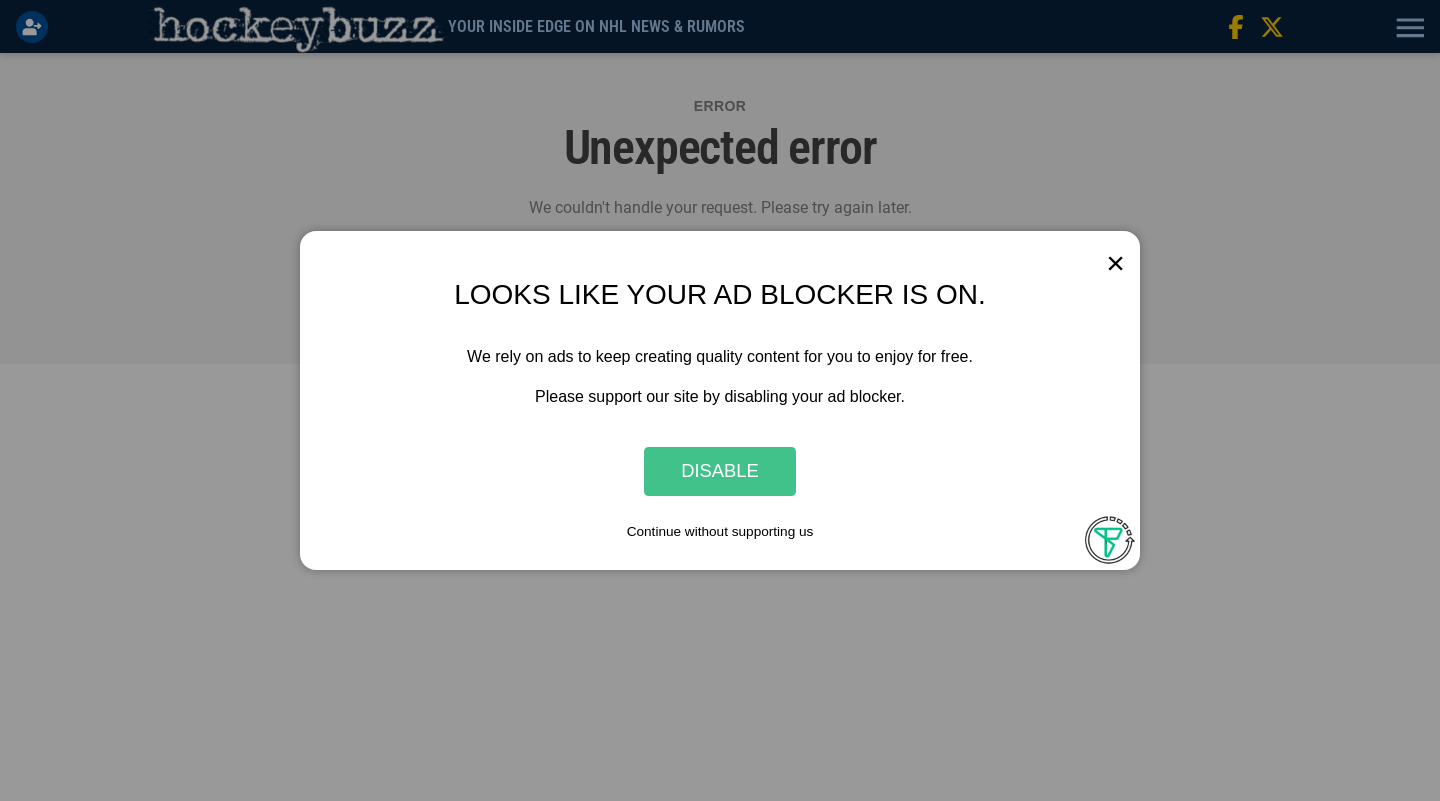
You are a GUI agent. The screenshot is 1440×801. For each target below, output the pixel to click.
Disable (720, 471)
